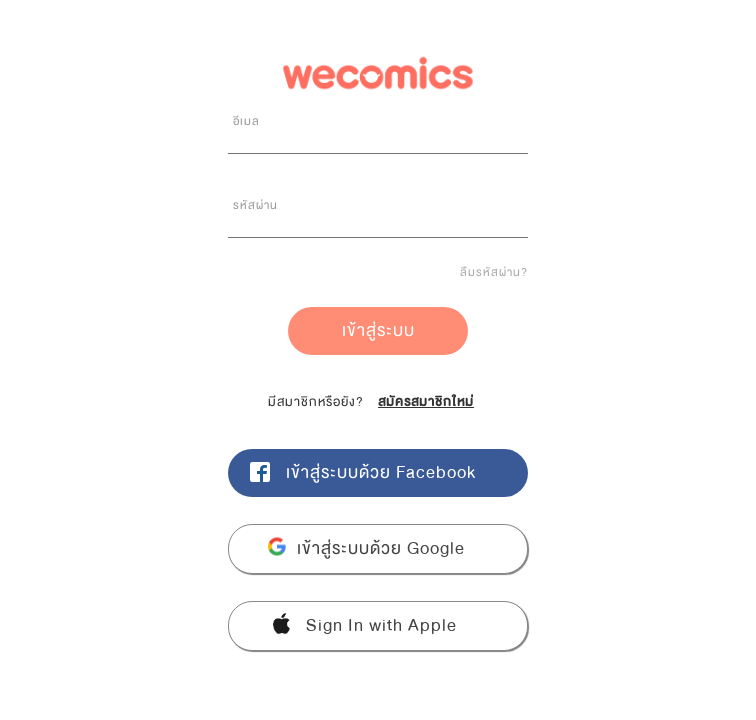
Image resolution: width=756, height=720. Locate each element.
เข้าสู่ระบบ (378, 330)
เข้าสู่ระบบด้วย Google (381, 548)
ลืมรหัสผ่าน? (494, 272)
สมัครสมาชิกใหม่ (426, 402)
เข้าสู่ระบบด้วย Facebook (381, 472)
